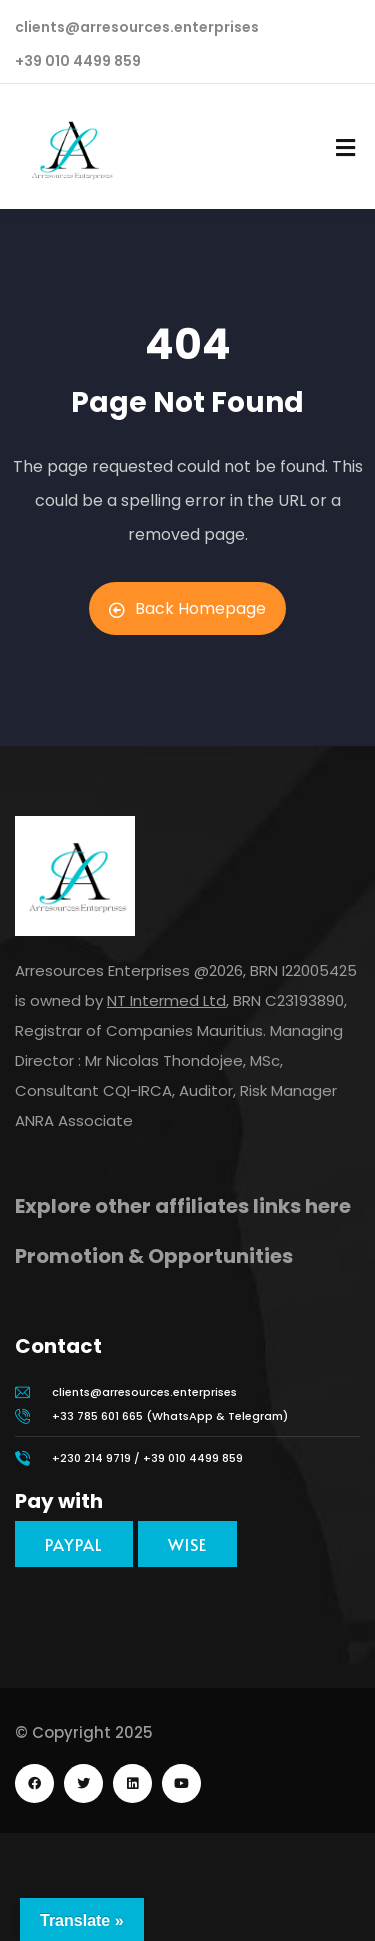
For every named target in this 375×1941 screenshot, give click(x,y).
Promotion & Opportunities (154, 1256)
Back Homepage (187, 608)
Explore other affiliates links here (183, 1206)
